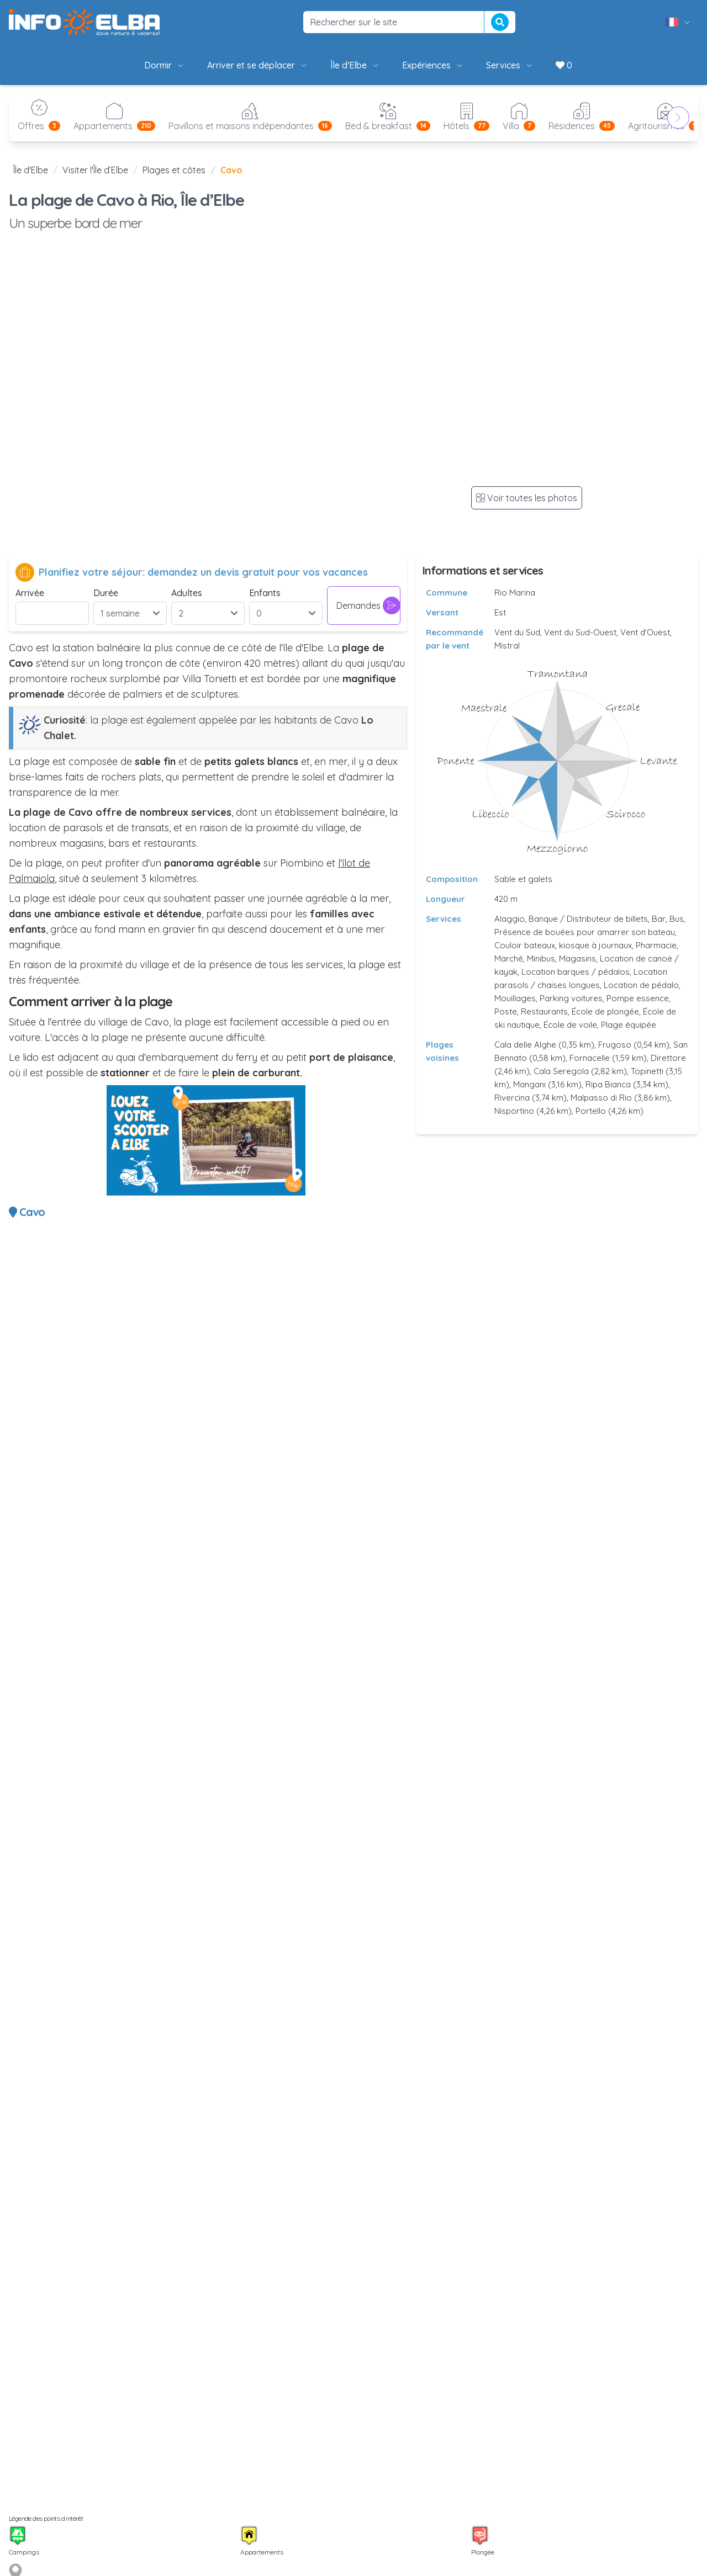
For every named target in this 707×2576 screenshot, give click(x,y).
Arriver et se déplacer (257, 65)
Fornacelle (589, 1058)
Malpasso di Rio (601, 1097)
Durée (105, 592)
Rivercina (512, 1097)
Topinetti (647, 1071)
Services (510, 65)
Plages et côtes (174, 170)
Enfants (265, 592)
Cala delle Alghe (525, 1044)
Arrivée (29, 592)
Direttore (668, 1058)
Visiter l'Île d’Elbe (95, 170)
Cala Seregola (561, 1071)
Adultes (186, 592)
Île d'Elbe (355, 65)
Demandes (368, 605)
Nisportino (514, 1111)
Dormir (164, 65)
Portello (591, 1111)
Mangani (529, 1084)
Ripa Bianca (608, 1084)
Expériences (433, 65)
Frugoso (614, 1044)
